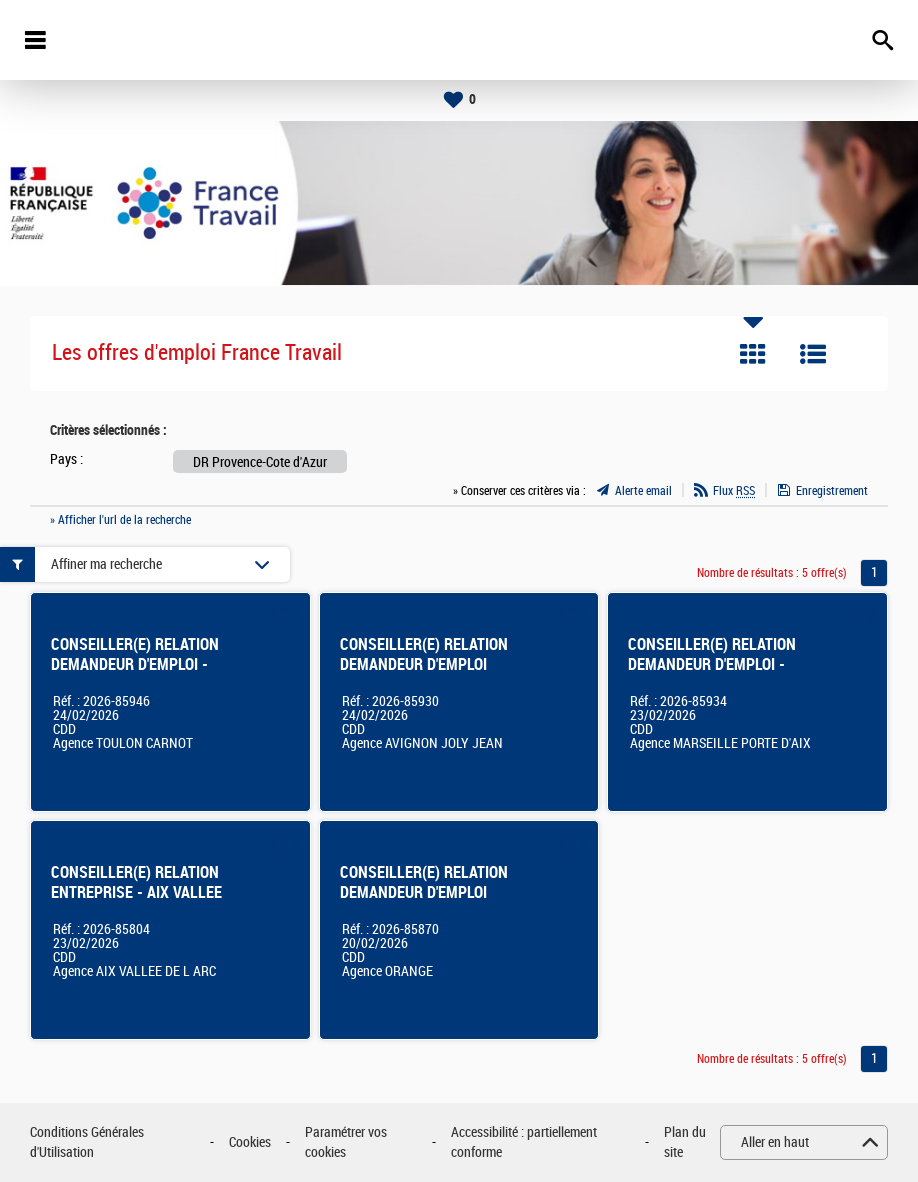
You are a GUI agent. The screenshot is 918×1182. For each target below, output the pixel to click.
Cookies (250, 1142)
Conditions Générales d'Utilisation (87, 1142)
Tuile (753, 354)
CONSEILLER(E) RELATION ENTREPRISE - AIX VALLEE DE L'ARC (136, 892)
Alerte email (643, 491)
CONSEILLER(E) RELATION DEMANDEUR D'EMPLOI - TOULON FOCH (135, 664)
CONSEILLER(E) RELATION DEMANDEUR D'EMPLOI (424, 654)
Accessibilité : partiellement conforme (524, 1142)
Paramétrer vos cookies (346, 1142)
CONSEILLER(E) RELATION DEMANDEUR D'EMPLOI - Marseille (712, 664)
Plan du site (685, 1142)
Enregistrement (832, 491)
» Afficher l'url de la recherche (120, 520)
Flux (734, 491)
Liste (813, 354)
